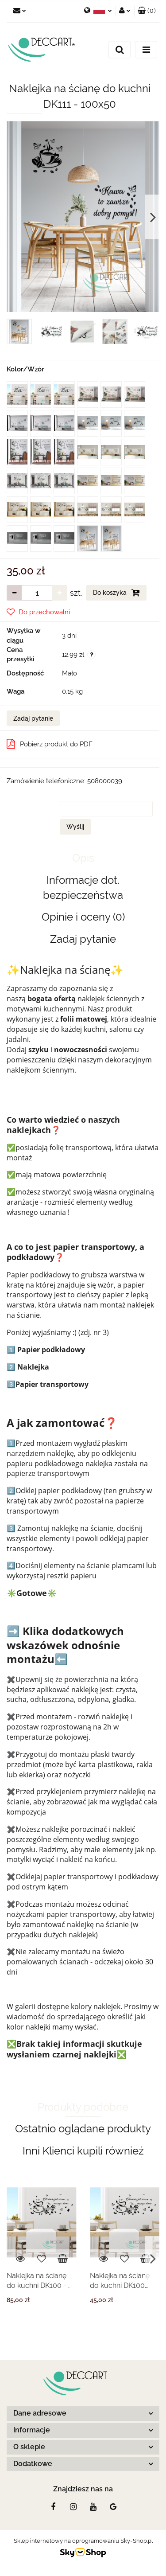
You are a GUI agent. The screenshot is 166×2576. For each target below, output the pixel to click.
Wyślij (75, 826)
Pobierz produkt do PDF (50, 744)
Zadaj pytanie (33, 718)
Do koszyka (116, 592)
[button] (146, 11)
